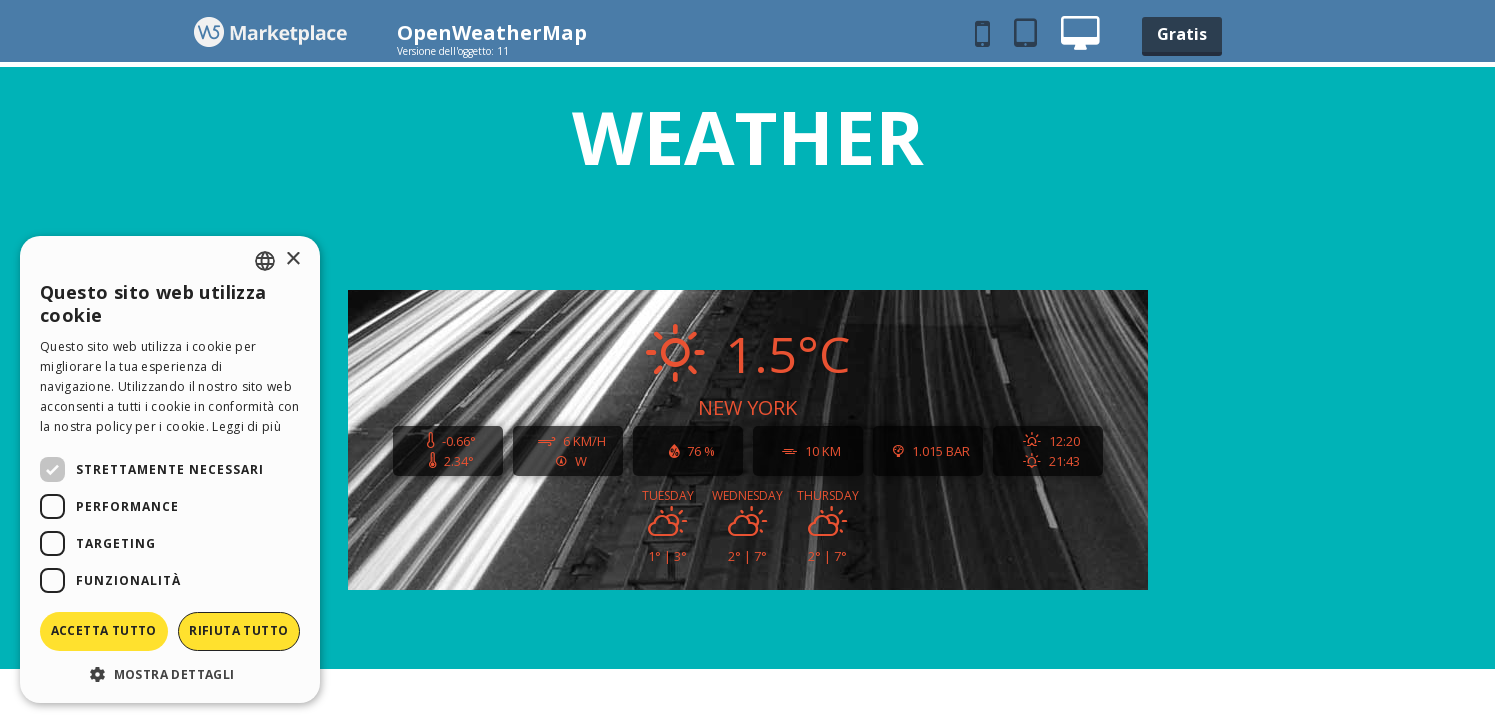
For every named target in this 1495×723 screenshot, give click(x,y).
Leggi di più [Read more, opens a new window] (246, 426)
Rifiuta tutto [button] (238, 630)
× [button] (292, 259)
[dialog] (170, 469)
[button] (170, 673)
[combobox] (265, 261)
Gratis (1182, 34)
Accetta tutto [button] (104, 630)
